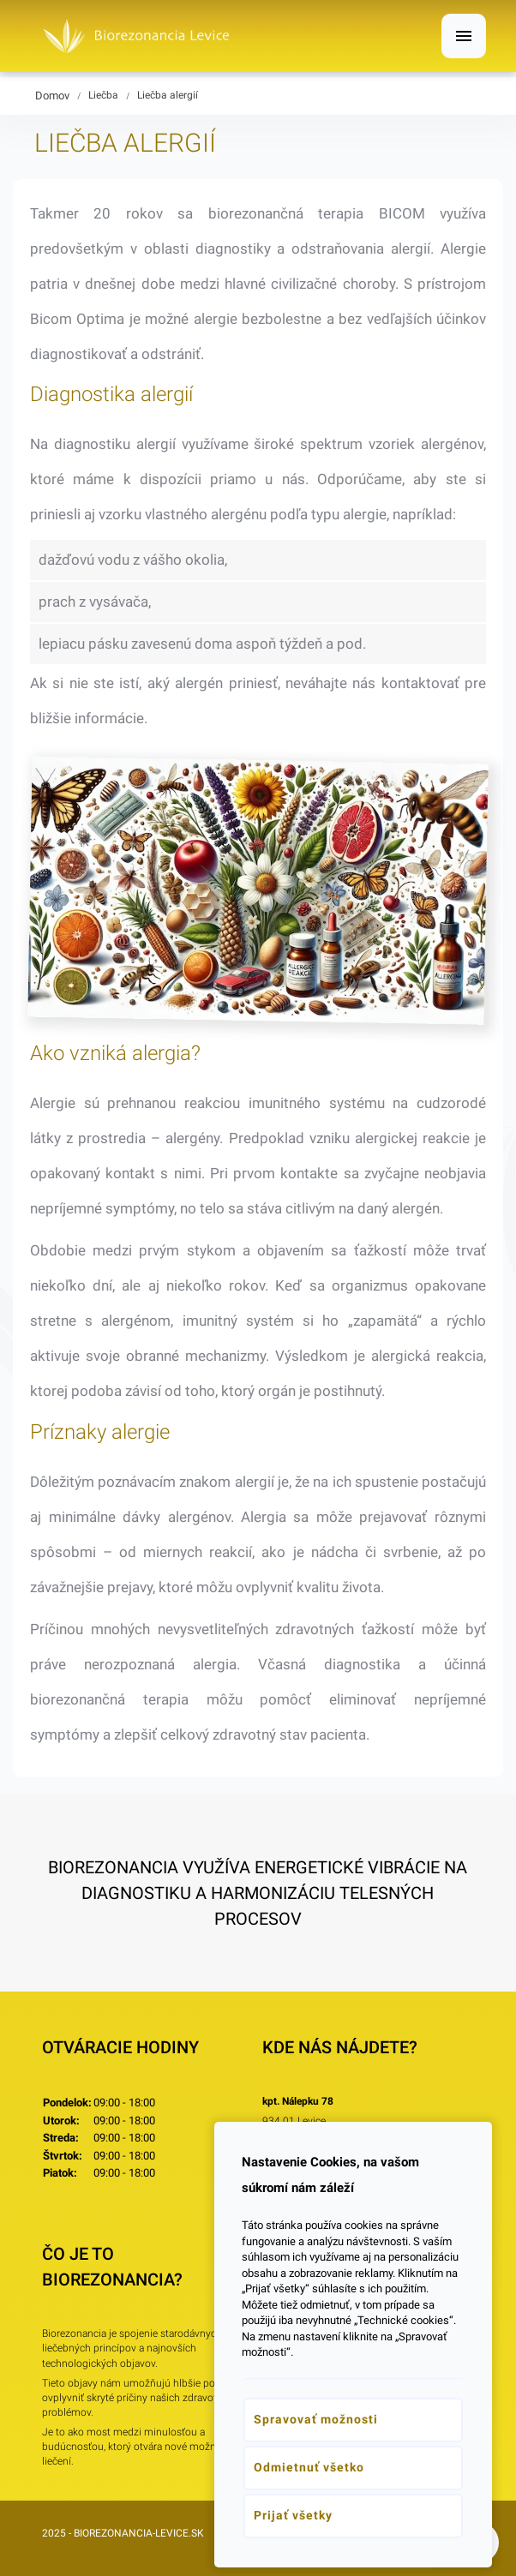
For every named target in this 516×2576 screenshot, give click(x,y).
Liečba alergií (167, 95)
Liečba (103, 95)
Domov (52, 95)
